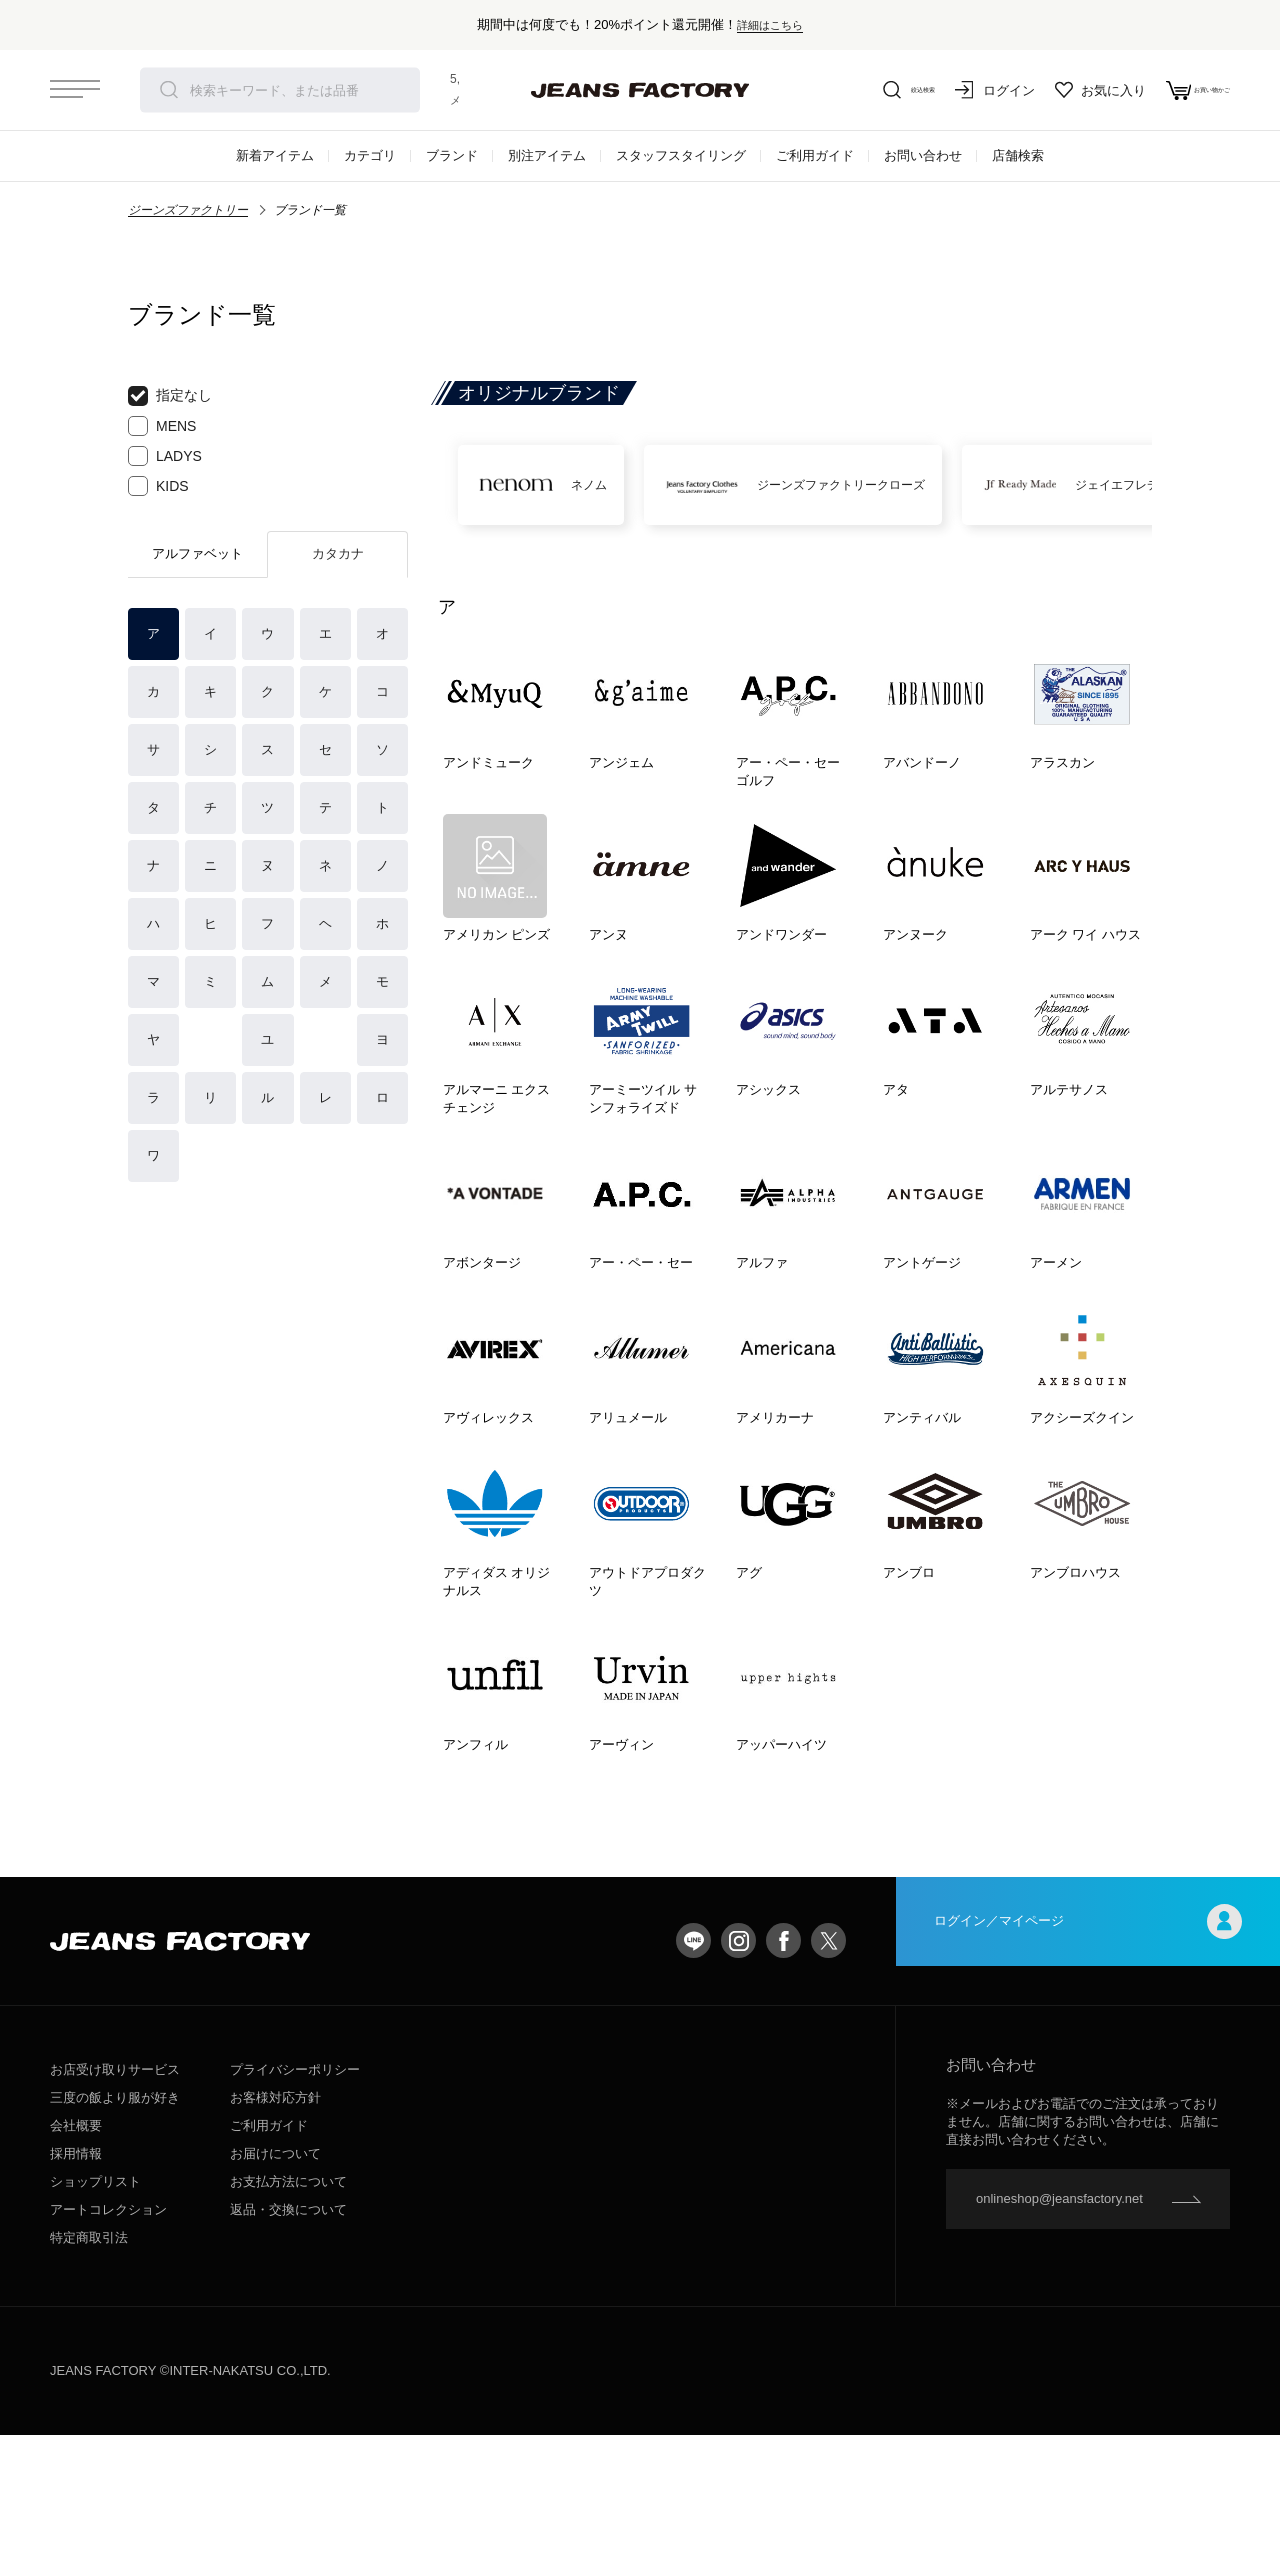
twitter (828, 2066)
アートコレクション (108, 2335)
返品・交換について (288, 2335)
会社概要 (76, 2251)
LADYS (165, 456)
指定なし (170, 396)
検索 (169, 90)
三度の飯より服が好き (115, 2223)
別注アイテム (547, 155)
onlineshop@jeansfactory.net (1059, 2324)
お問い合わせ (923, 155)
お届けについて (275, 2279)
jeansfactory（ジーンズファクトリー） (640, 90)
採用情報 (76, 2279)
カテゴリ (370, 155)
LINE (693, 2066)
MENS (162, 426)
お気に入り (1055, 90)
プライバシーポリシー (295, 2195)
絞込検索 (850, 90)
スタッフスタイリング (681, 155)
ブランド (452, 155)
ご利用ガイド (815, 155)
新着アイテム (275, 155)
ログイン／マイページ (1088, 2066)
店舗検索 (1018, 155)
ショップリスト (95, 2307)
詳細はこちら (770, 24)
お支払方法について (288, 2307)
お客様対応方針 (275, 2223)
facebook (783, 2066)
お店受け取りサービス (115, 2195)
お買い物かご (1175, 90)
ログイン (950, 90)
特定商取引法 (89, 2363)
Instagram (738, 2066)
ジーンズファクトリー (188, 210)
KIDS (158, 486)
